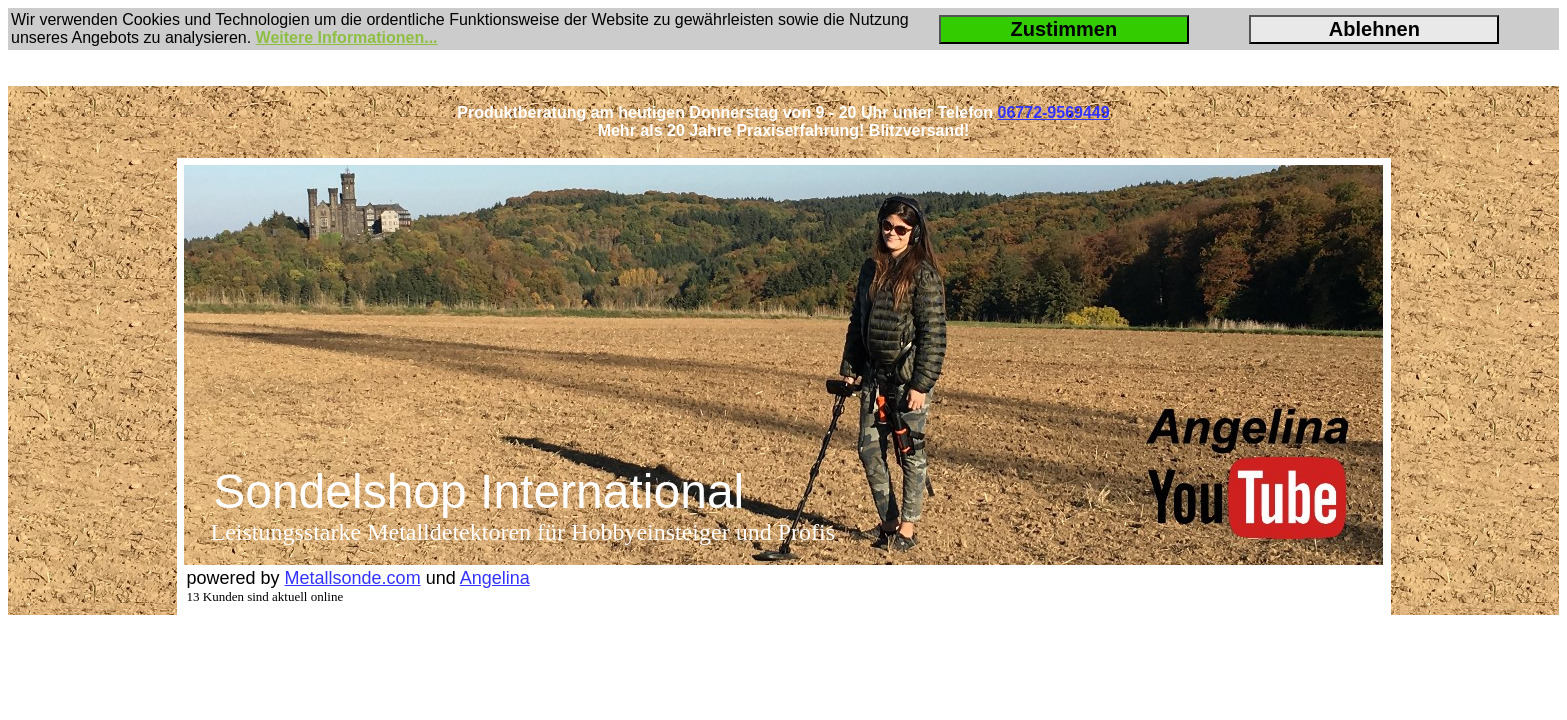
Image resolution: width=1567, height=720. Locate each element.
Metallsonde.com (353, 578)
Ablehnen (1374, 29)
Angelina (495, 578)
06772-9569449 (1054, 112)
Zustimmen (1063, 29)
